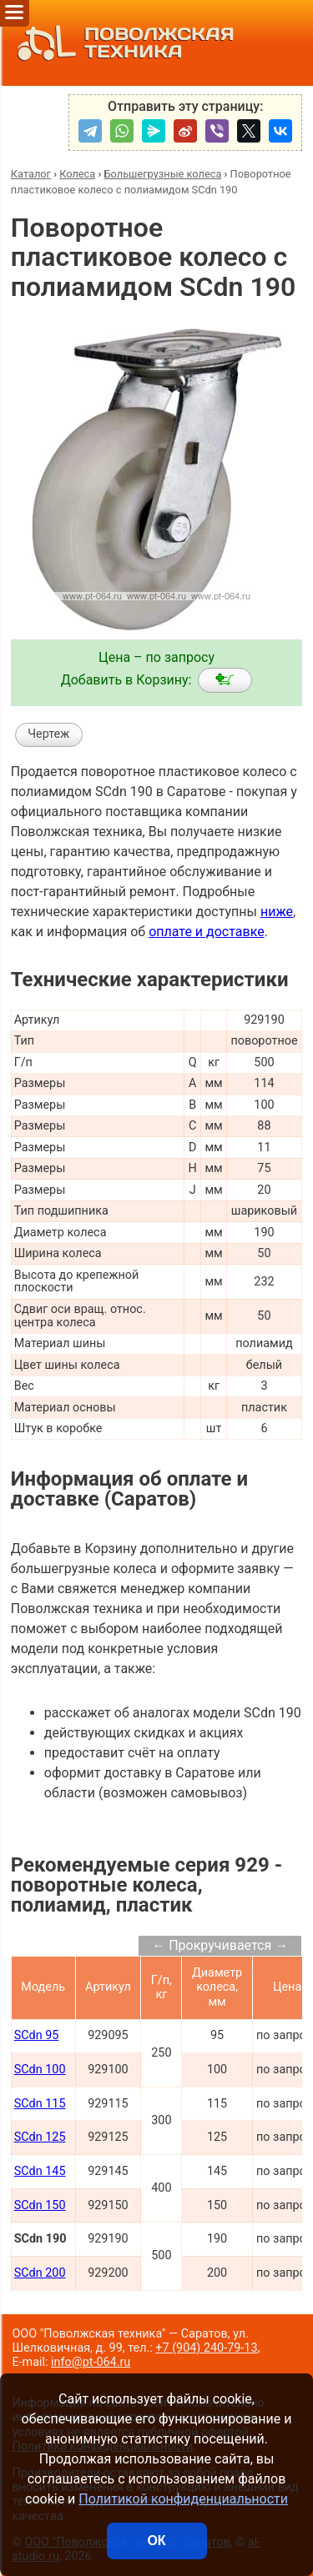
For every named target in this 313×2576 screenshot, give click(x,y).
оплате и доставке (207, 932)
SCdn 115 (40, 2104)
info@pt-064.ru (90, 2362)
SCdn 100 (40, 2069)
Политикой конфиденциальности (183, 2499)
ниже (276, 912)
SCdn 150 (40, 2205)
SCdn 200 (40, 2273)
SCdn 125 (40, 2137)
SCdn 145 (40, 2171)
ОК (156, 2540)
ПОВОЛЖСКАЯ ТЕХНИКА (121, 43)
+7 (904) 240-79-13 (206, 2348)
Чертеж (48, 734)
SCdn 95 (36, 2035)
